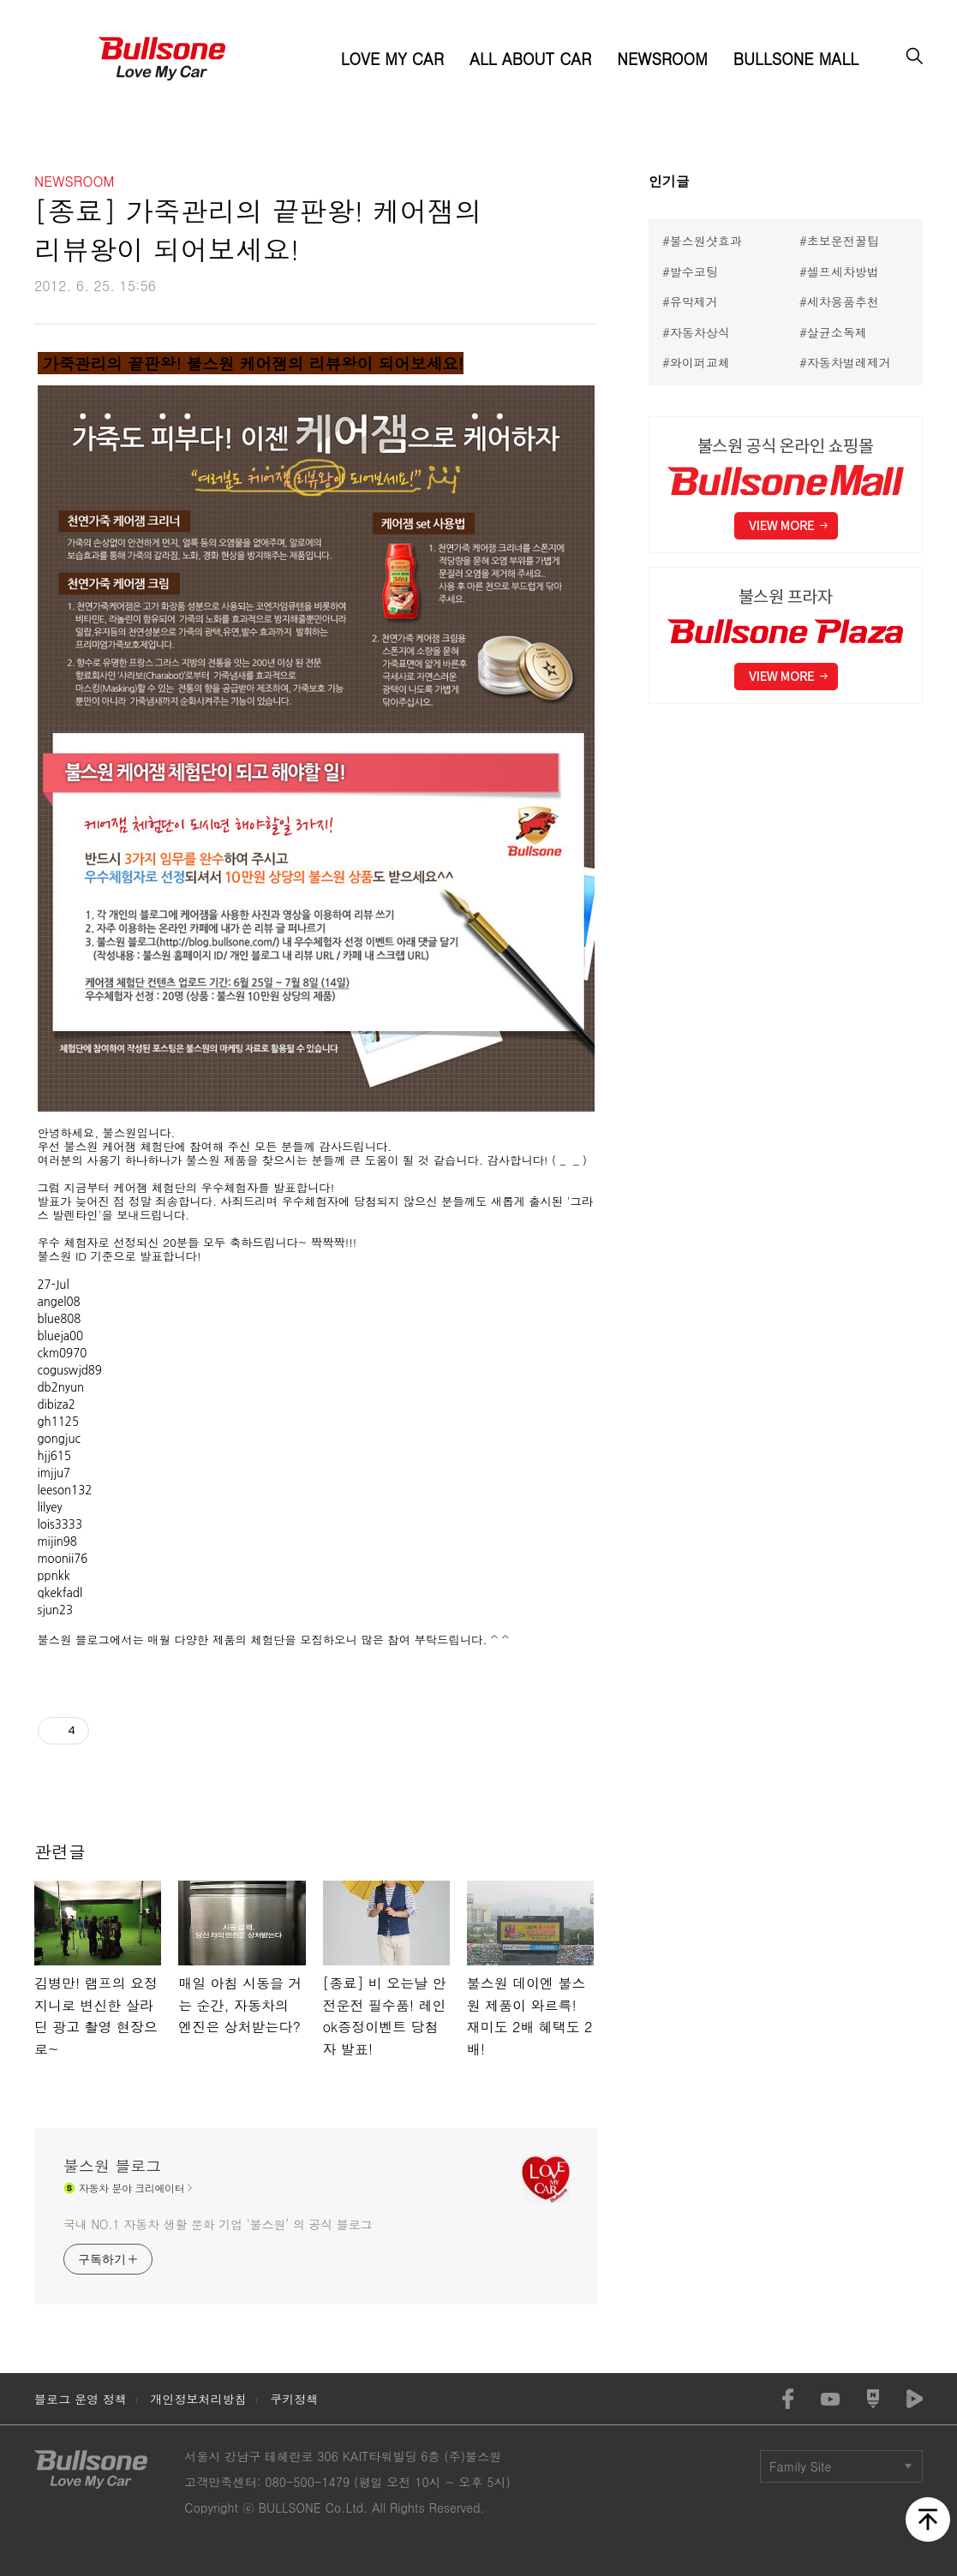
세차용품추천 (843, 301)
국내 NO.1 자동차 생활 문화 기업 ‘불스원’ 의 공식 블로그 (217, 2224)
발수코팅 (694, 271)
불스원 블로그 (112, 2166)
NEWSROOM (662, 58)
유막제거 (694, 301)
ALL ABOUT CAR (530, 58)
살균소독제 (837, 332)
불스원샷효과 (706, 240)
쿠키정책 (294, 2398)
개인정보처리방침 (198, 2398)
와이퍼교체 (700, 362)
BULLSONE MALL (795, 58)
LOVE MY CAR (392, 58)
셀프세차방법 (843, 271)
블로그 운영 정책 (80, 2398)
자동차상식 (700, 332)
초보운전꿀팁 (843, 240)
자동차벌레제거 (849, 362)
